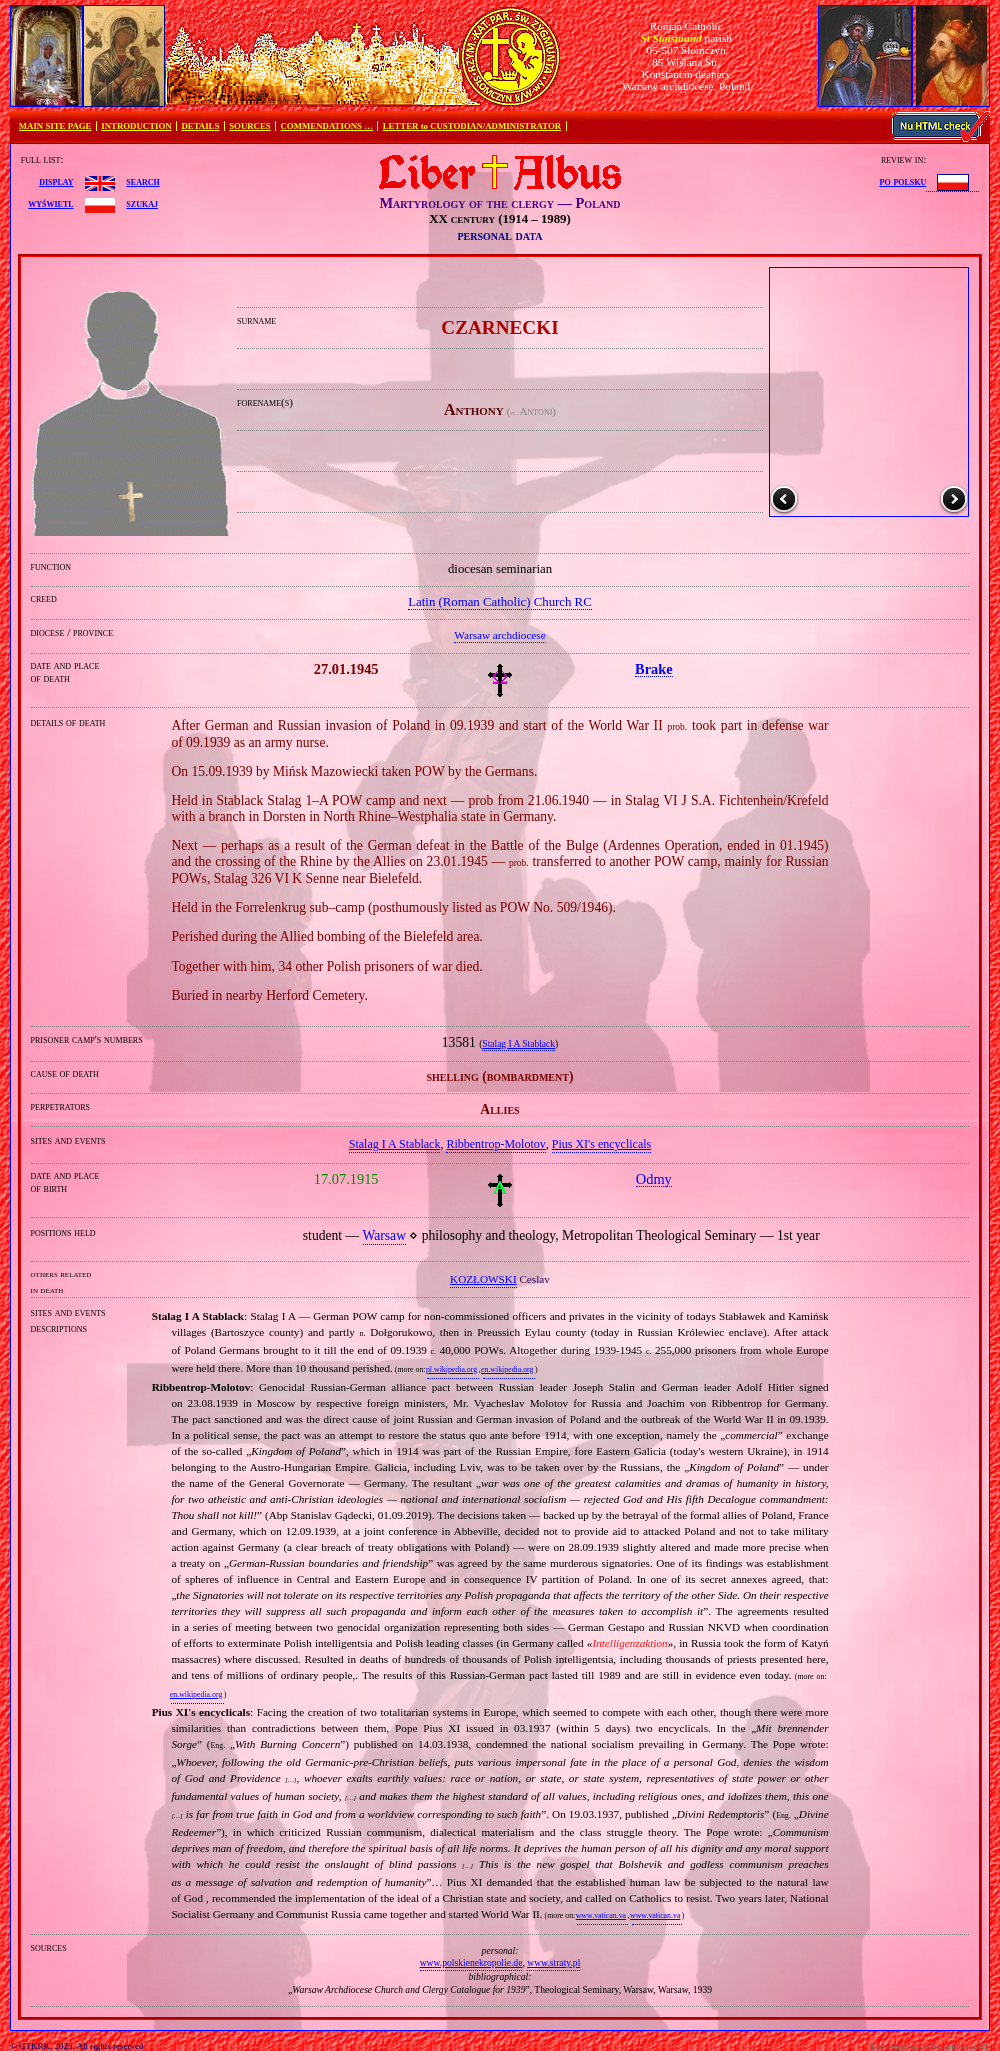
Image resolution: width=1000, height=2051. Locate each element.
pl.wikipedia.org (451, 1369)
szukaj (142, 203)
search (142, 181)
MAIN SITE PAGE (55, 126)
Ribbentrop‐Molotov (495, 1144)
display (56, 181)
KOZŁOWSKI (483, 1279)
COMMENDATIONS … (327, 126)
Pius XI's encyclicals (601, 1144)
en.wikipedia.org (507, 1369)
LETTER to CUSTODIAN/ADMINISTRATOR (472, 126)
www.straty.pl (553, 1962)
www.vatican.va (601, 1915)
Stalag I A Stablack (518, 1044)
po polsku (903, 181)
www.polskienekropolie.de (471, 1962)
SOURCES (250, 126)
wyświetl (50, 203)
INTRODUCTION (136, 126)
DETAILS (200, 126)
